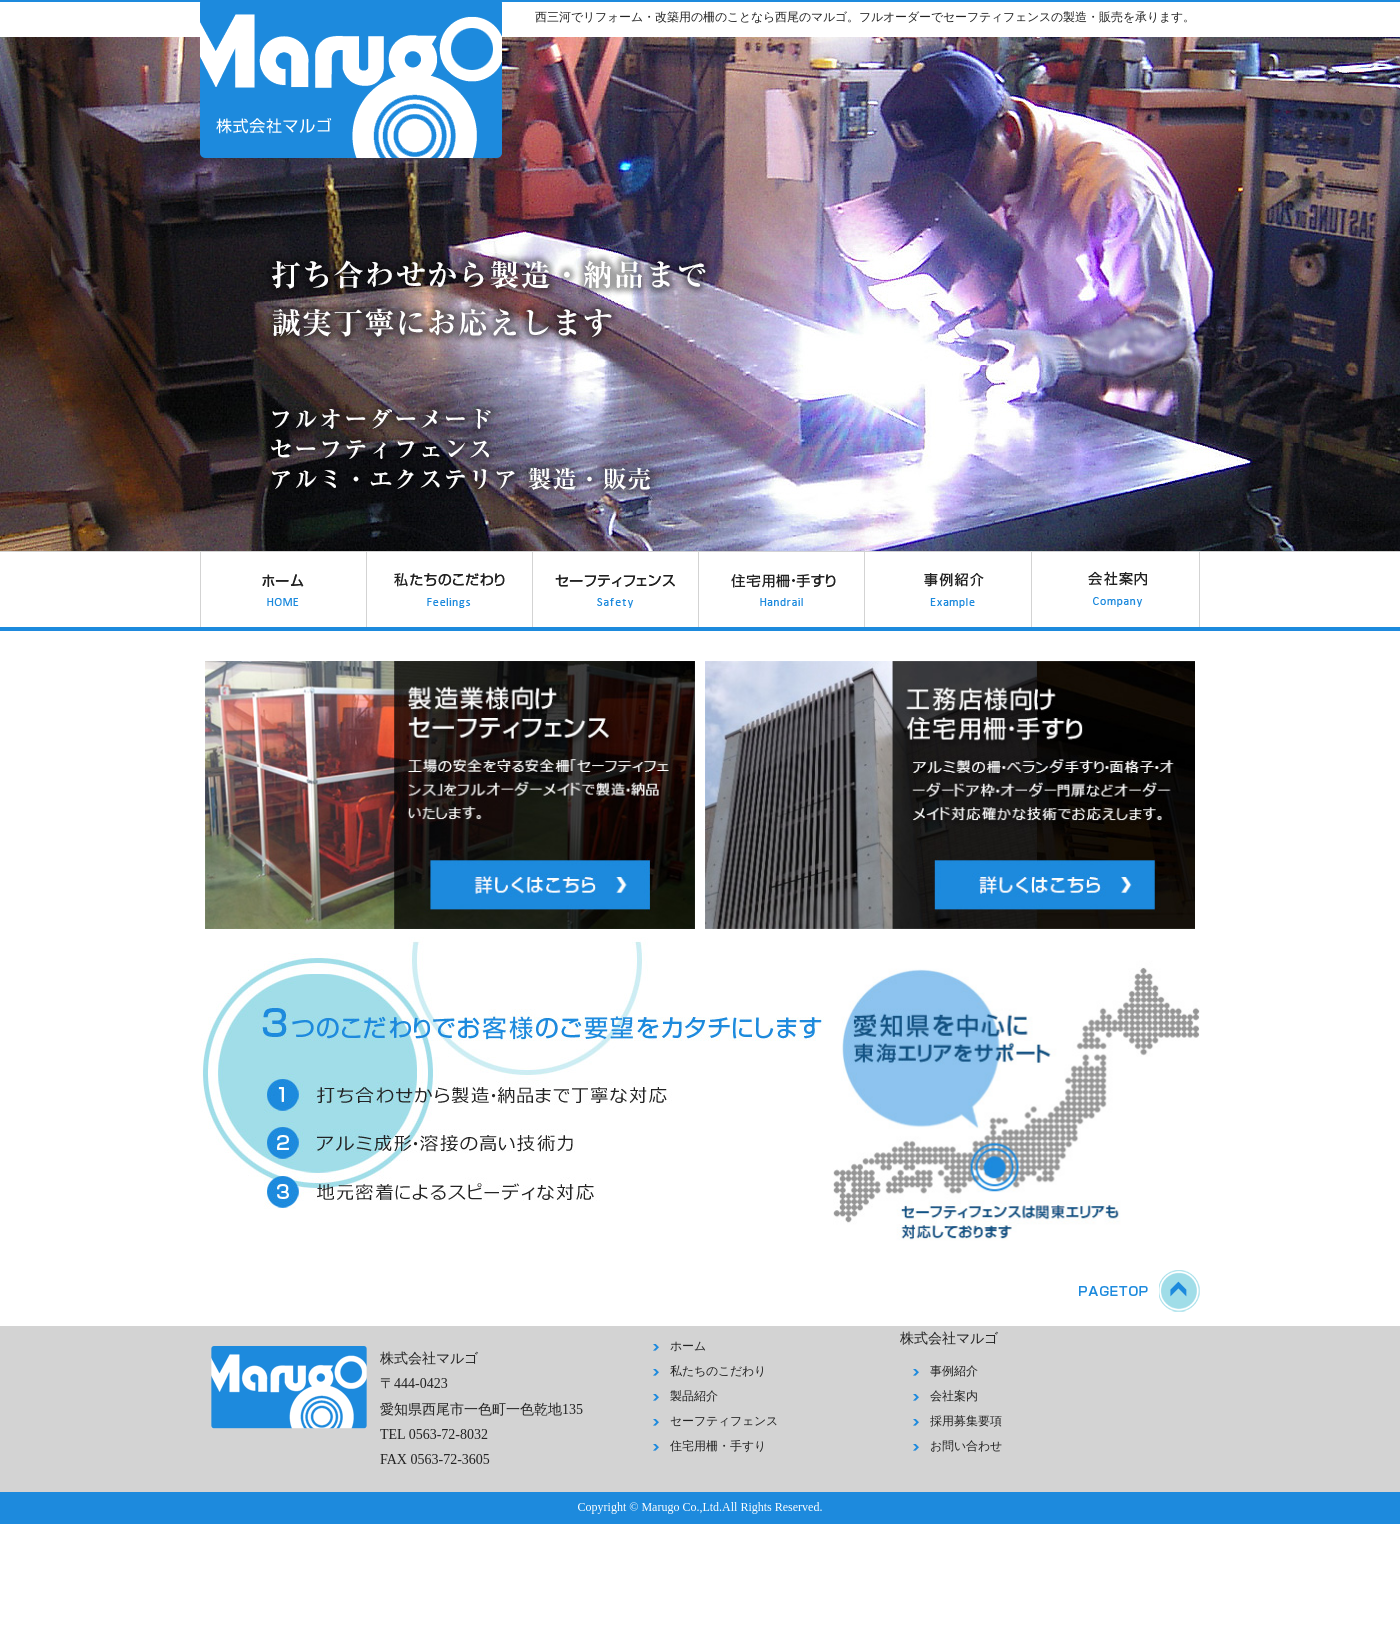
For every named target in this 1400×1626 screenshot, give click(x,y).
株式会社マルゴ (949, 1338)
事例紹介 (947, 591)
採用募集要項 (966, 1421)
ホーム (283, 591)
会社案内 (1115, 591)
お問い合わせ (966, 1446)
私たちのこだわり (449, 591)
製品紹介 (694, 1396)
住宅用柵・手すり (781, 591)
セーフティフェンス (615, 591)
